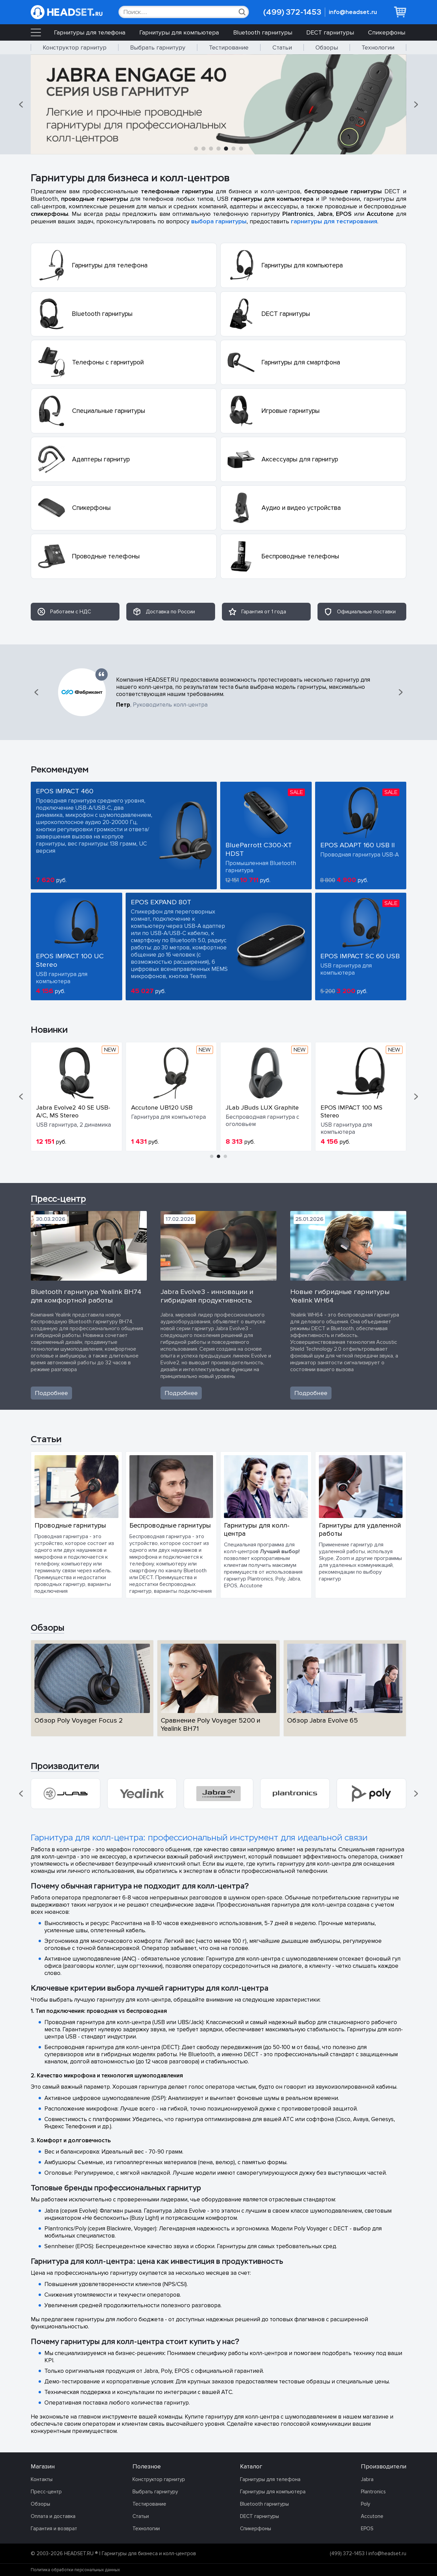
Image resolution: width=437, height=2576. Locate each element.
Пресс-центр (58, 1198)
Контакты (42, 2479)
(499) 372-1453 (292, 12)
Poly (365, 2504)
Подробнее (51, 1393)
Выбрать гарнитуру (157, 47)
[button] (21, 104)
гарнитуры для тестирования (334, 221)
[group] (65, 1793)
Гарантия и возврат (54, 2528)
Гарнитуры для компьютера (179, 32)
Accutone (372, 2516)
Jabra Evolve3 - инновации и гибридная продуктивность (206, 1296)
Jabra (367, 2479)
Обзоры (326, 47)
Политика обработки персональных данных (75, 2570)
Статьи (282, 47)
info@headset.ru (353, 12)
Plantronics (373, 2492)
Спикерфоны (386, 32)
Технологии (378, 47)
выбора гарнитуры (218, 221)
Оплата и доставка (53, 2516)
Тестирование (229, 47)
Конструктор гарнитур (75, 47)
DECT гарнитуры (330, 32)
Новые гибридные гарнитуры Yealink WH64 (340, 1296)
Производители (65, 1765)
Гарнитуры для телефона (89, 32)
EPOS (367, 2528)
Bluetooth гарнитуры (262, 32)
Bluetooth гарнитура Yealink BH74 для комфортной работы (86, 1296)
